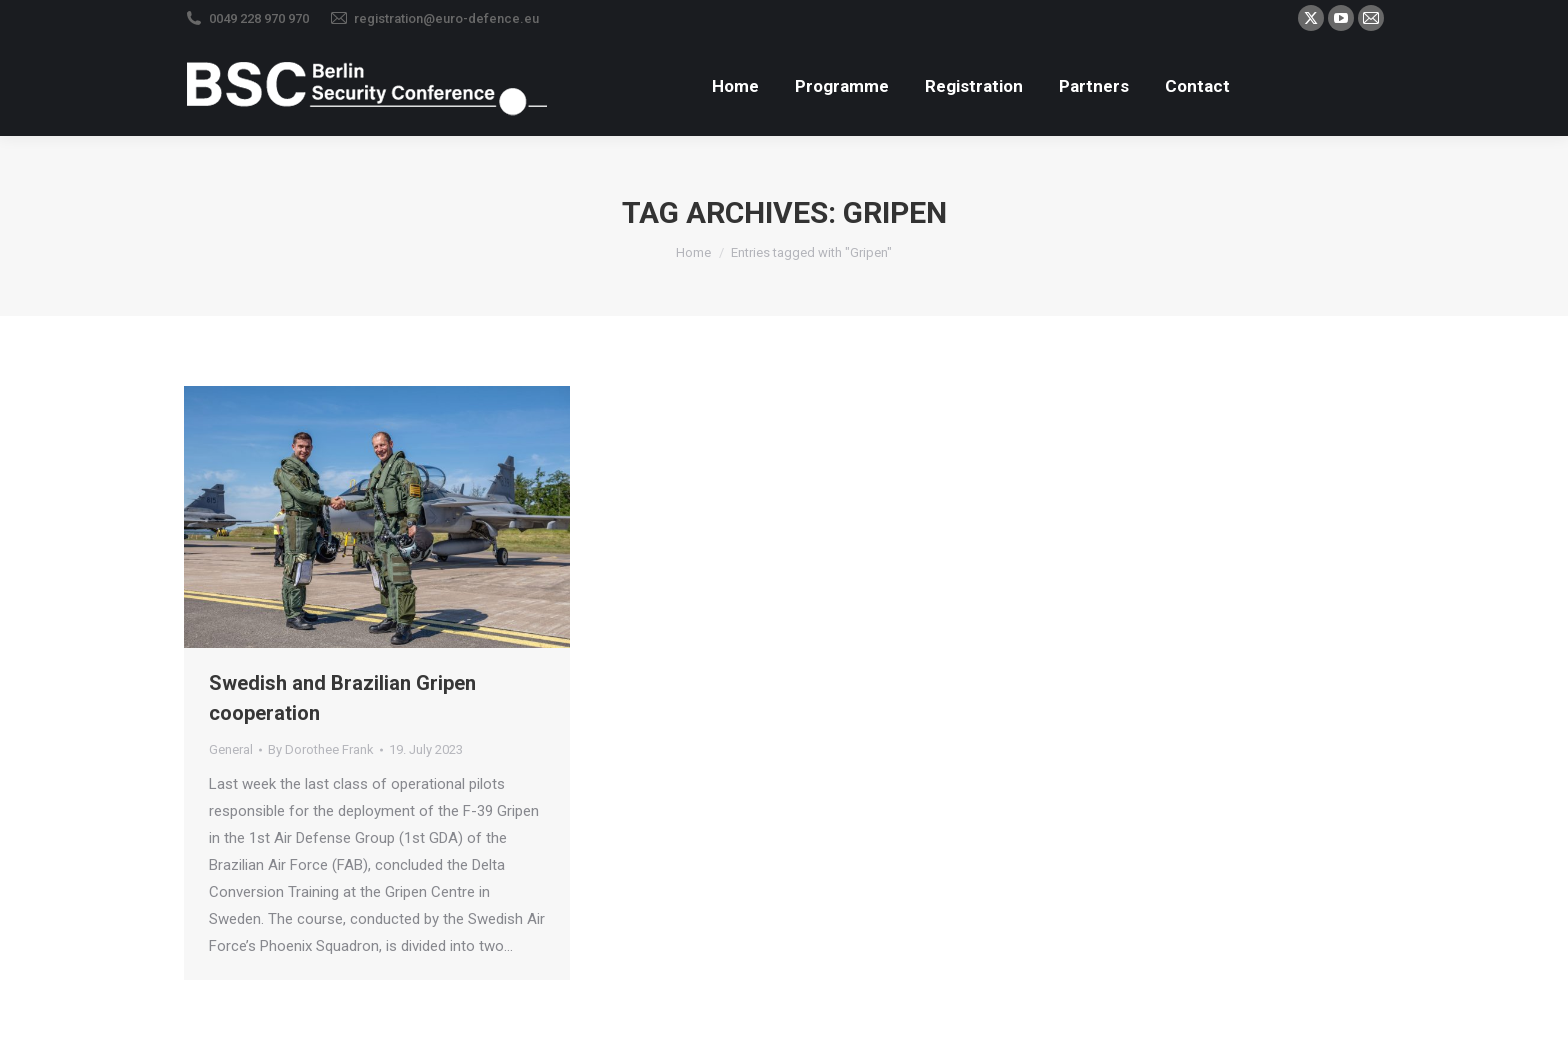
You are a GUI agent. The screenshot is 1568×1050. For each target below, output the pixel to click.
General (231, 749)
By (321, 749)
